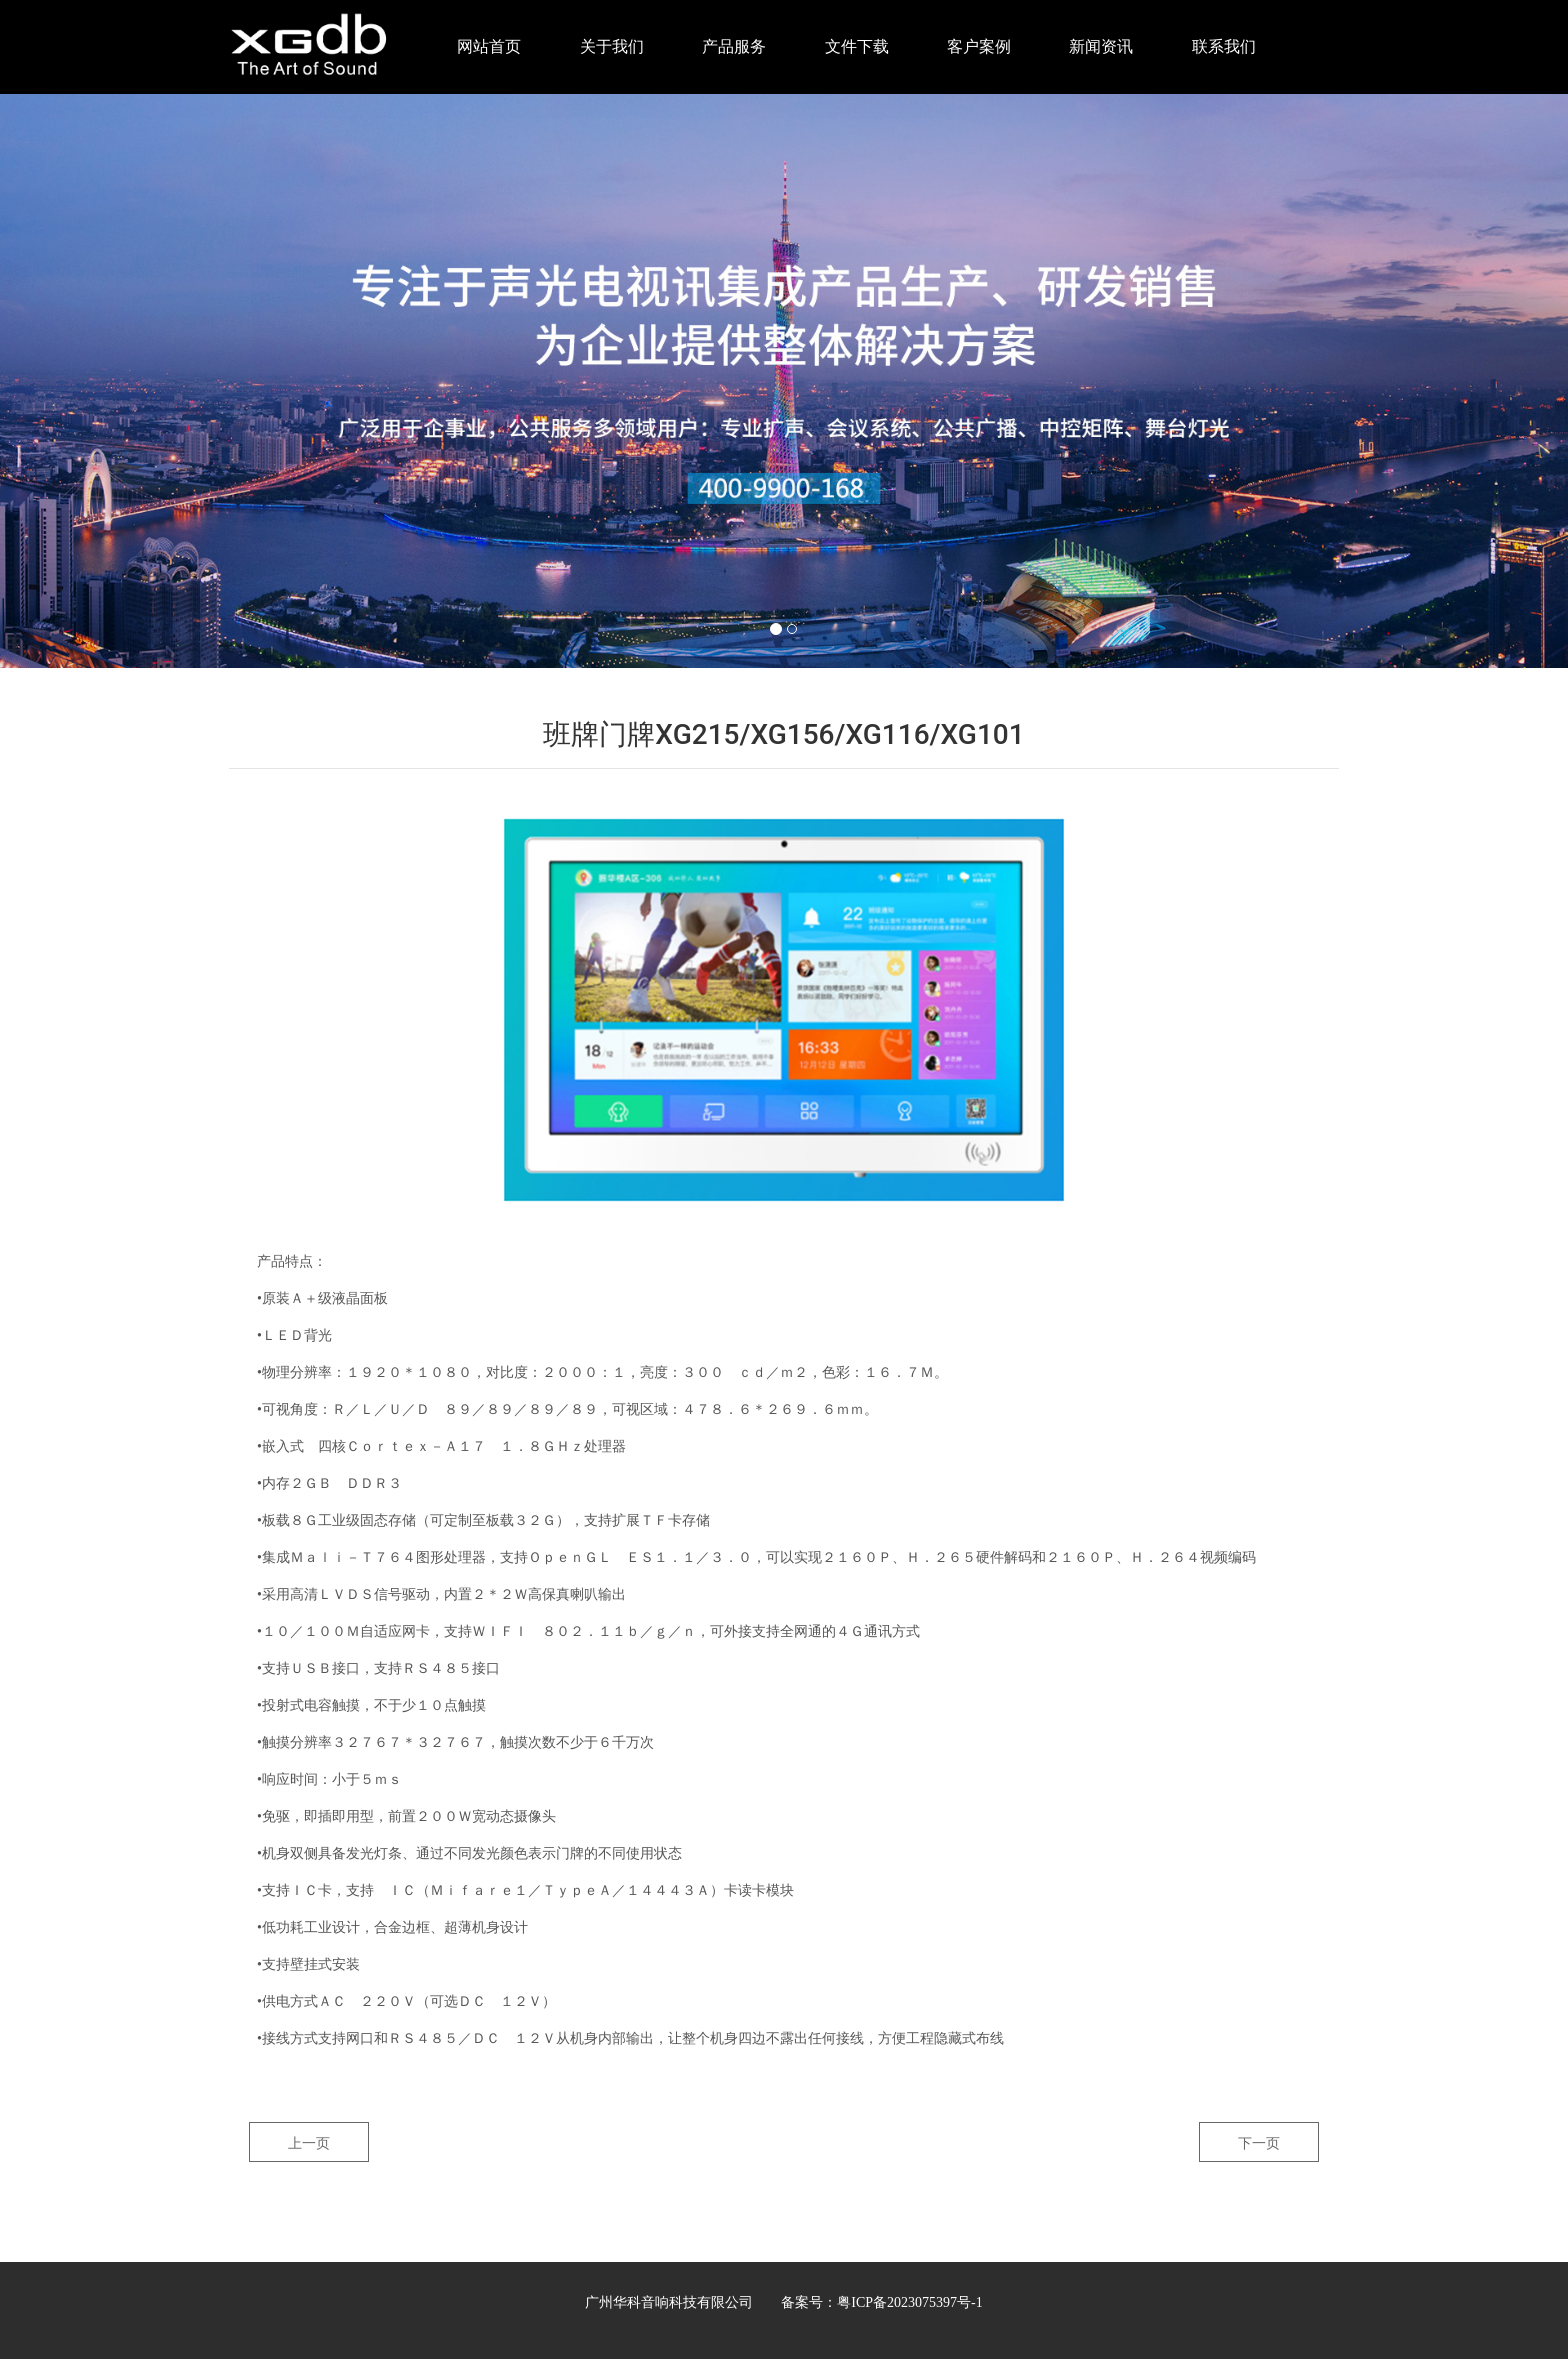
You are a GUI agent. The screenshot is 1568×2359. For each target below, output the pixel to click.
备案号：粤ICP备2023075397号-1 (881, 2302)
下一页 (1259, 2143)
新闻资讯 (1101, 46)
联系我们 (1224, 46)
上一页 (309, 2143)
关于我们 (612, 46)
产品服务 (734, 46)
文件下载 (857, 46)
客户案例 (979, 46)
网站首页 (489, 46)
